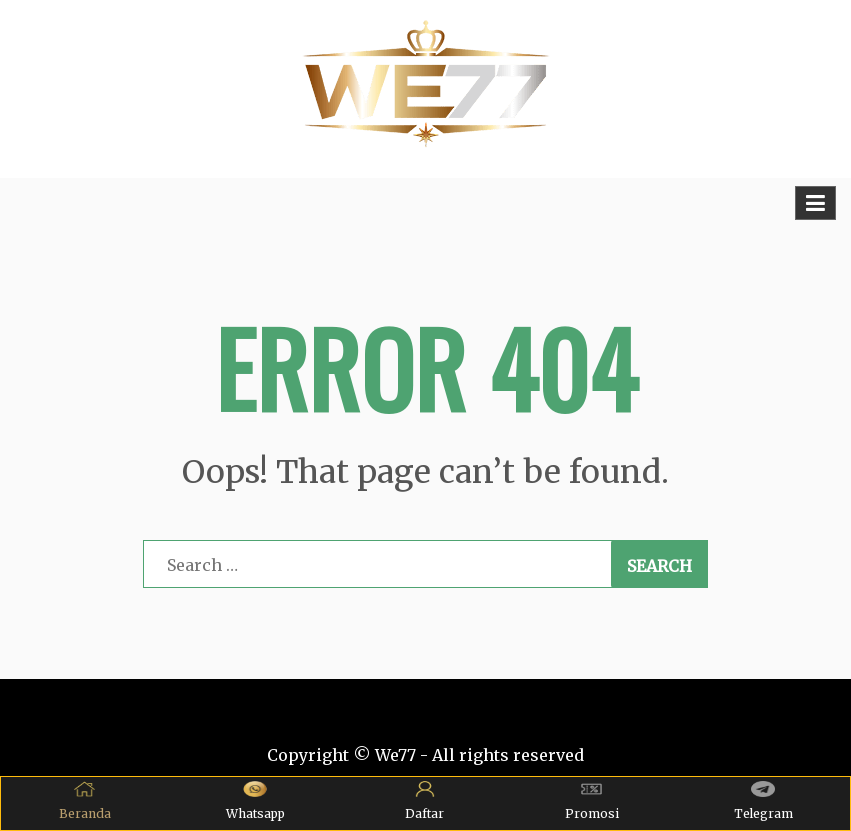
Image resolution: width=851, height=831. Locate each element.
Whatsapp (255, 801)
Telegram (763, 801)
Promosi (592, 801)
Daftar (424, 801)
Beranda (85, 801)
